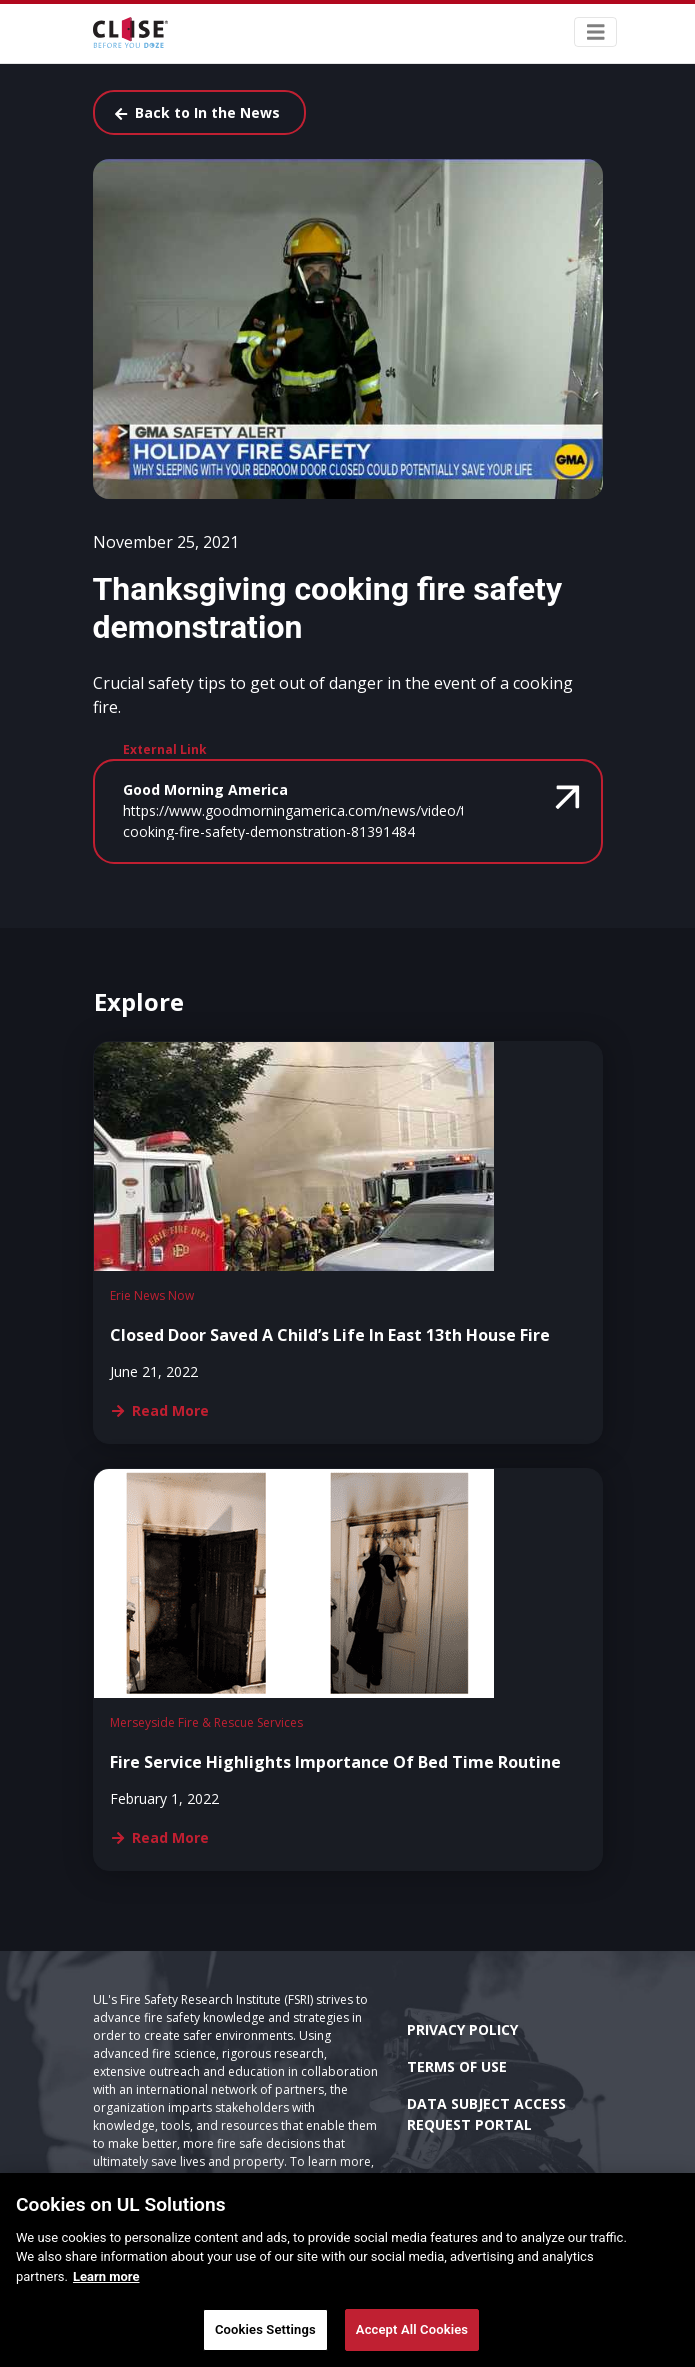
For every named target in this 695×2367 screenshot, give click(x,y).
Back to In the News (197, 112)
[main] (347, 2270)
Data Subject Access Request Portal (486, 2114)
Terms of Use (457, 2066)
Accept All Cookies (412, 2329)
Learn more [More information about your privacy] (106, 2276)
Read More (160, 1410)
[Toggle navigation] (596, 32)
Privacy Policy (462, 2029)
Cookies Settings (265, 2329)
